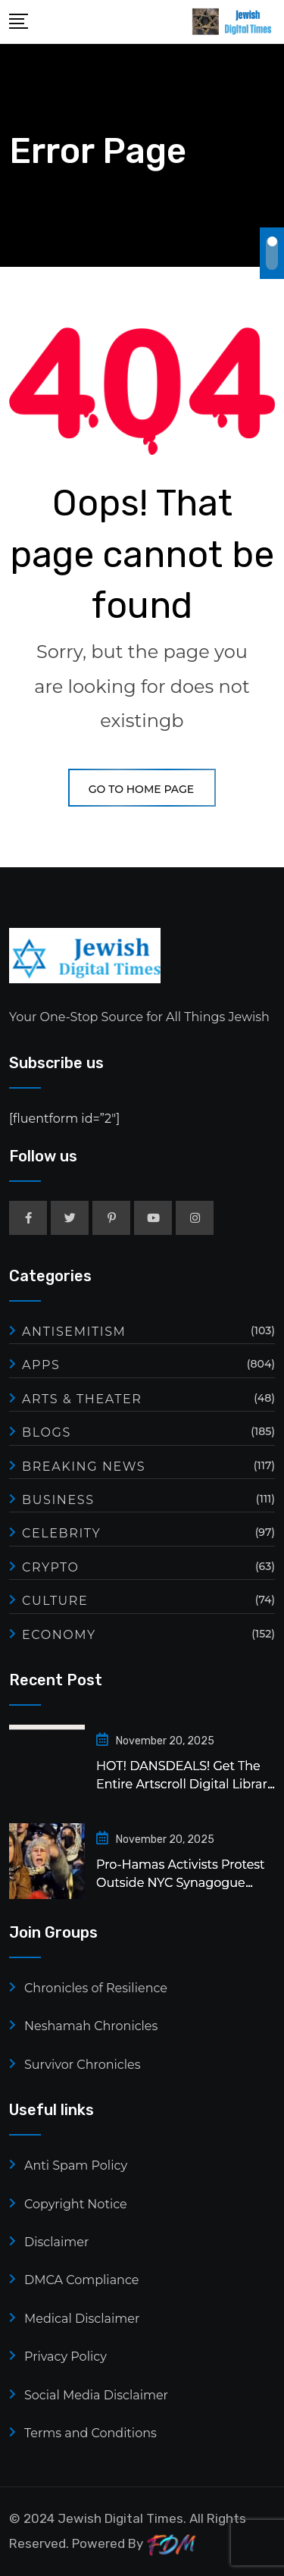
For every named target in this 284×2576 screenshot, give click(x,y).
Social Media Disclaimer (96, 2395)
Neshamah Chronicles (91, 2026)
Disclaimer (56, 2242)
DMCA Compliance (81, 2280)
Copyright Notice (75, 2204)
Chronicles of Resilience (95, 1988)
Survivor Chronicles (82, 2064)
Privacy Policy (65, 2356)
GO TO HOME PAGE (142, 789)
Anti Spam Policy (75, 2165)
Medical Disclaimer (81, 2318)
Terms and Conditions (90, 2433)
